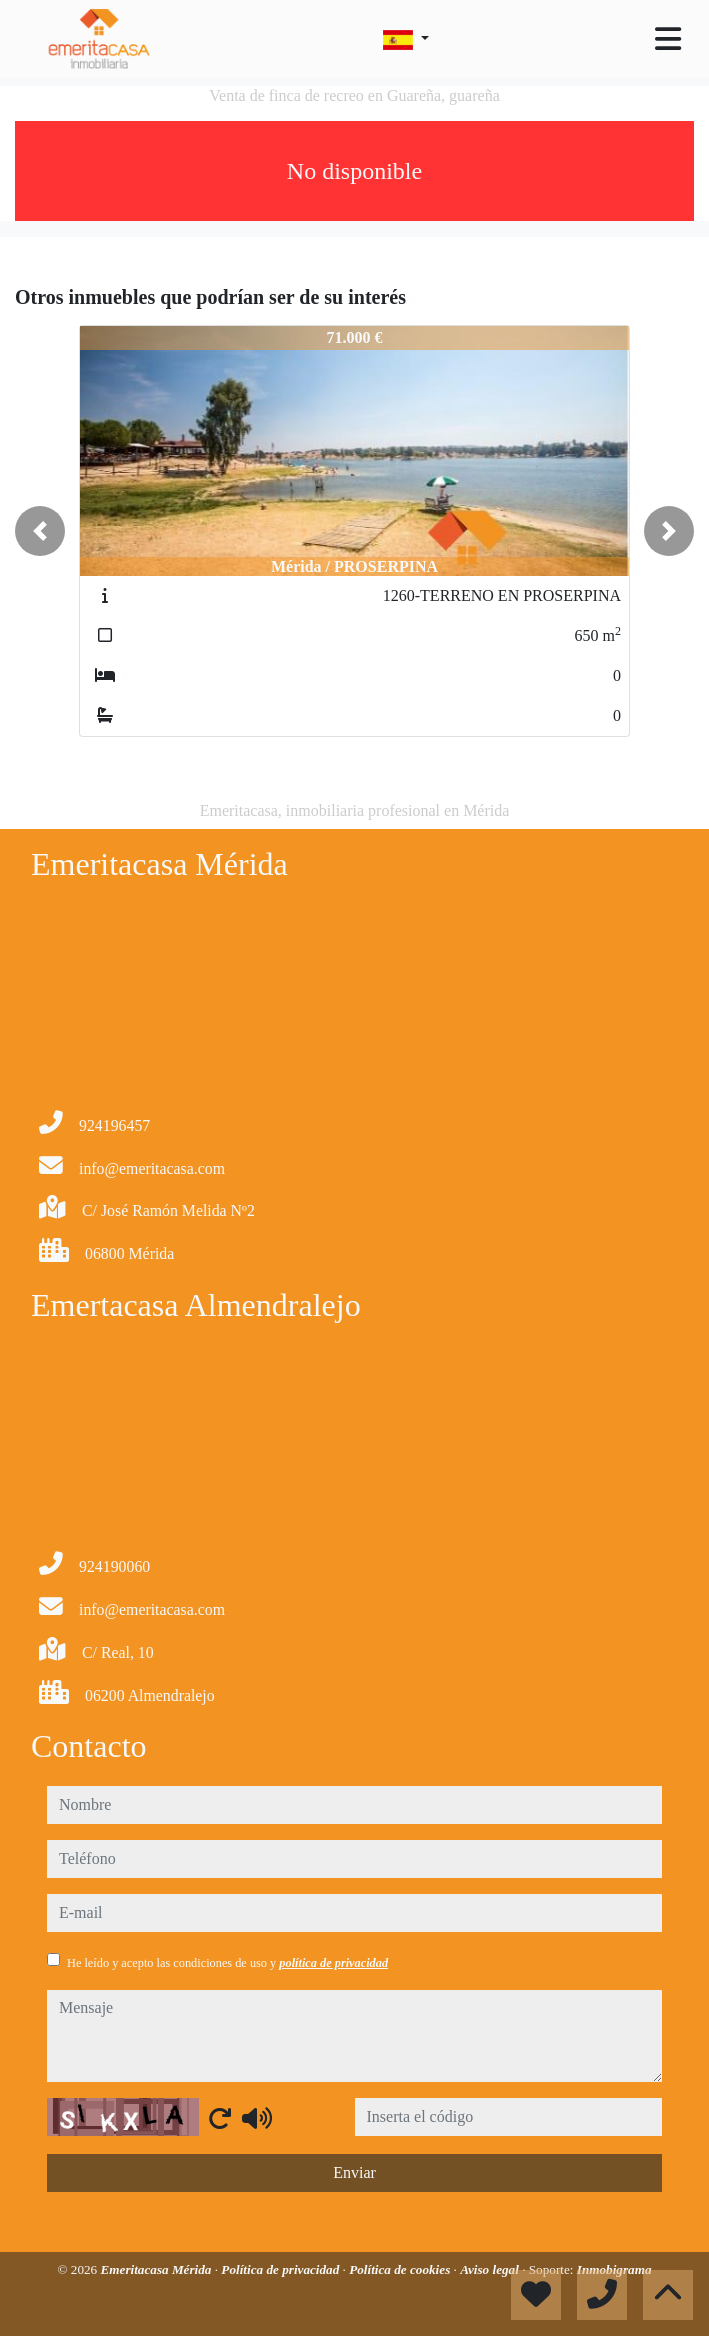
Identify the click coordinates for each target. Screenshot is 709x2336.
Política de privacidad (281, 2269)
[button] (40, 531)
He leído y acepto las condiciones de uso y (227, 1963)
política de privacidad (333, 1963)
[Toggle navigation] (668, 39)
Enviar (354, 2172)
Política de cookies (401, 2269)
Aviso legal (491, 2269)
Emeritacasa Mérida (157, 2269)
